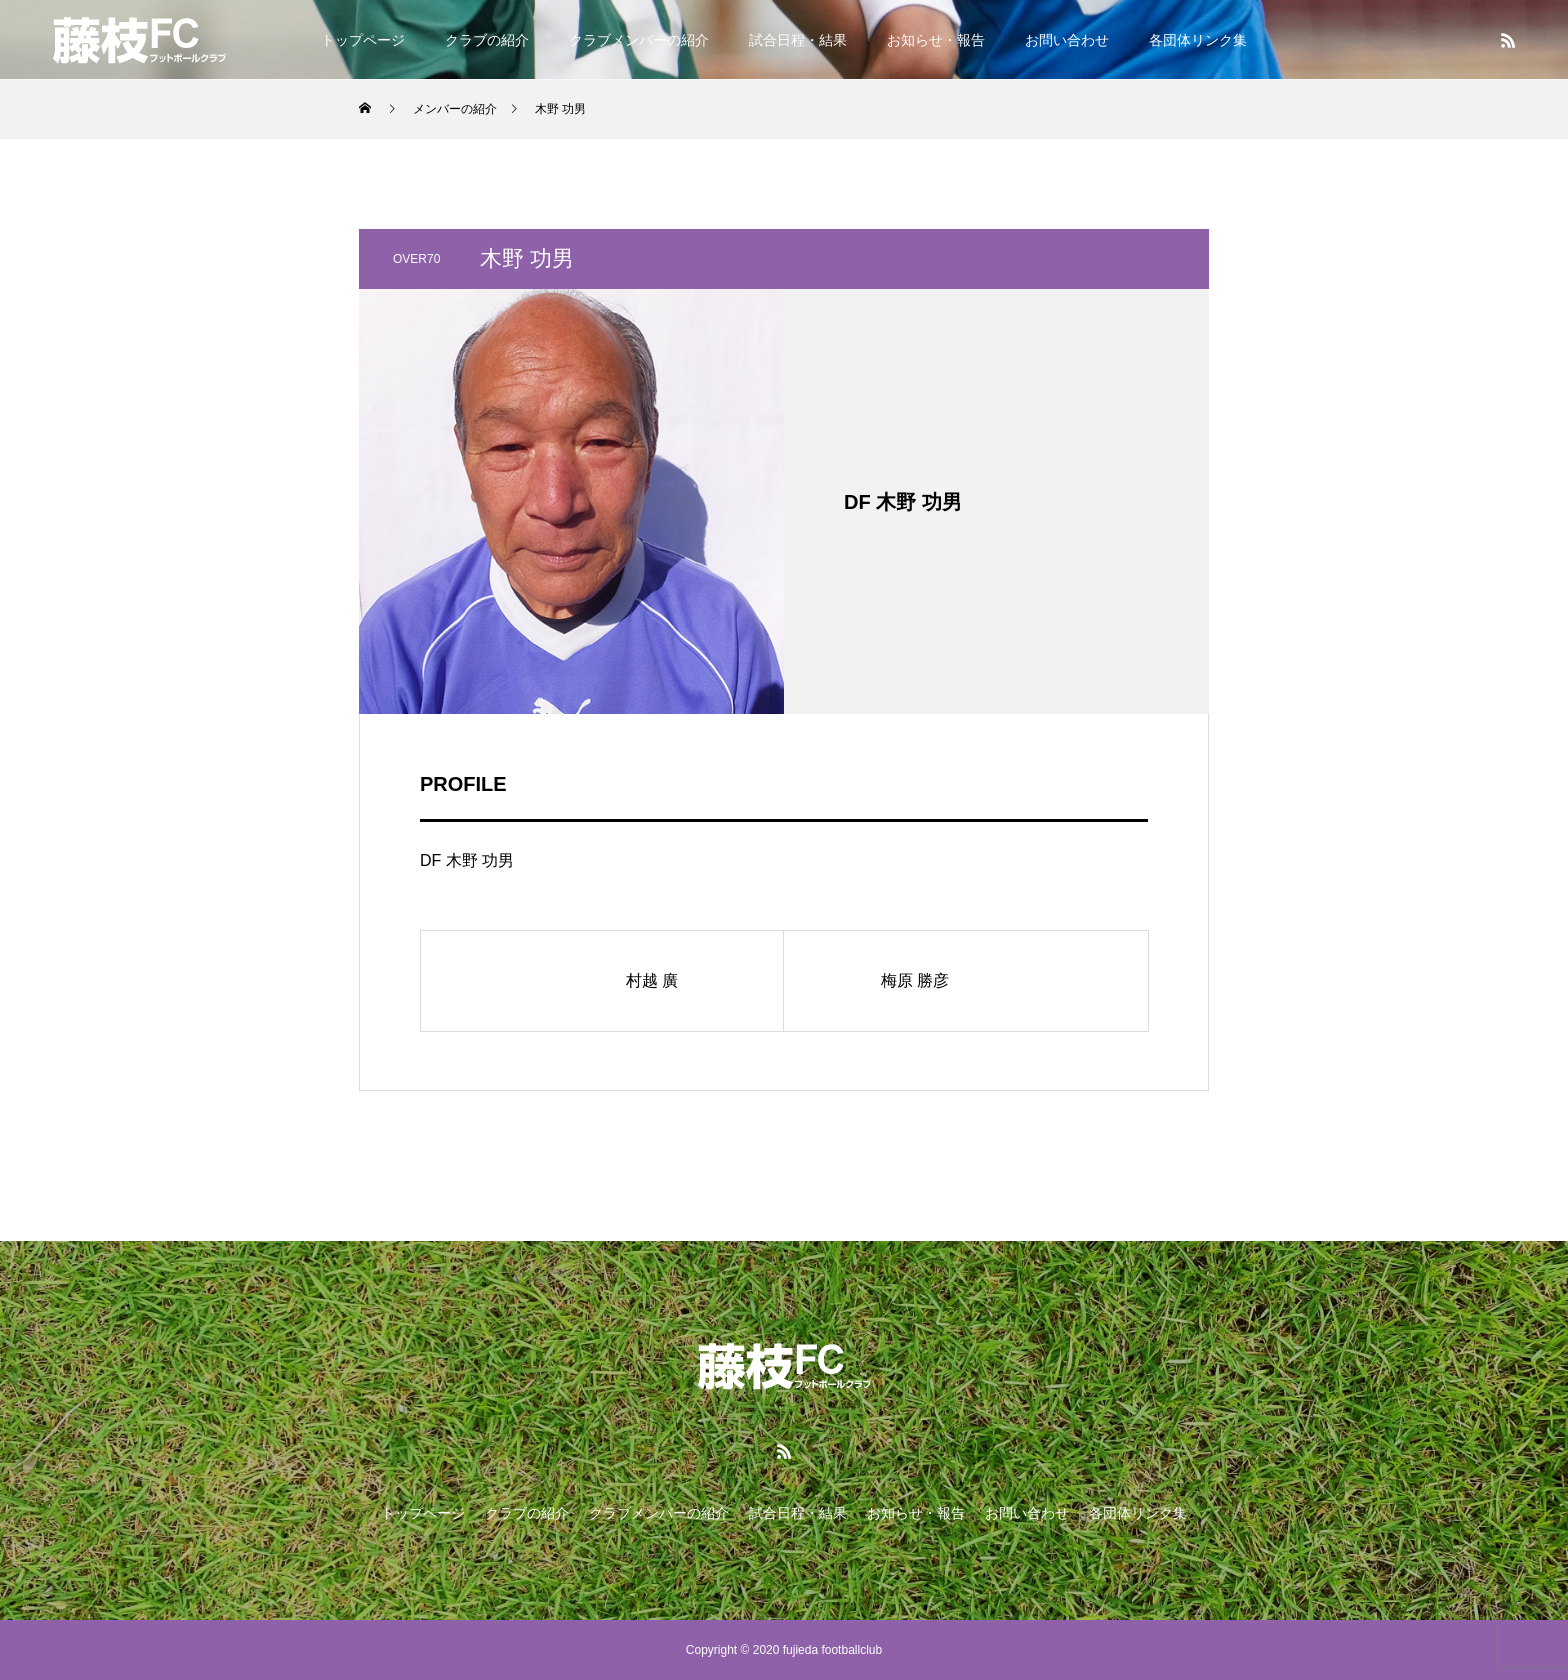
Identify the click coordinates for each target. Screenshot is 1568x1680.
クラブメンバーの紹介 (639, 40)
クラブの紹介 (487, 40)
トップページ (363, 40)
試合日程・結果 (798, 40)
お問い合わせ (1067, 40)
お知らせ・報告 (936, 40)
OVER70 (416, 259)
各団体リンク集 (1198, 40)
